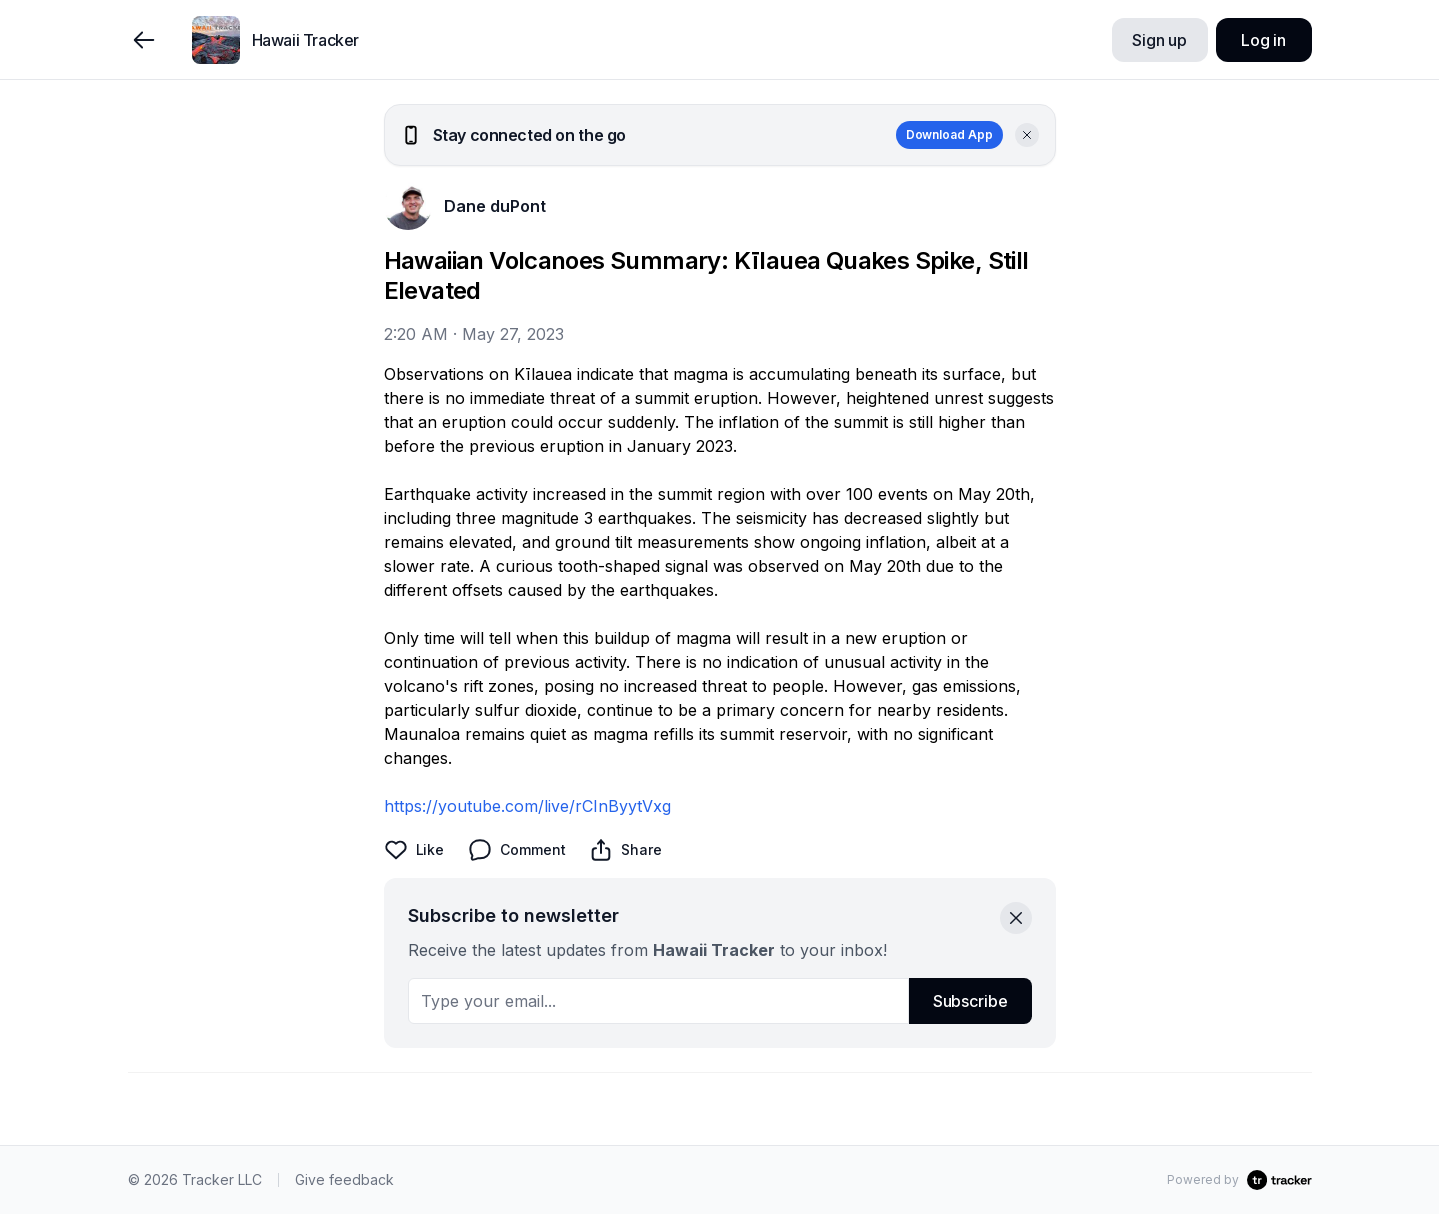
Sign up (1159, 40)
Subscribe (970, 1001)
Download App (949, 134)
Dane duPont (495, 206)
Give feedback (344, 1179)
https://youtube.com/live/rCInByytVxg (527, 806)
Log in (1263, 40)
